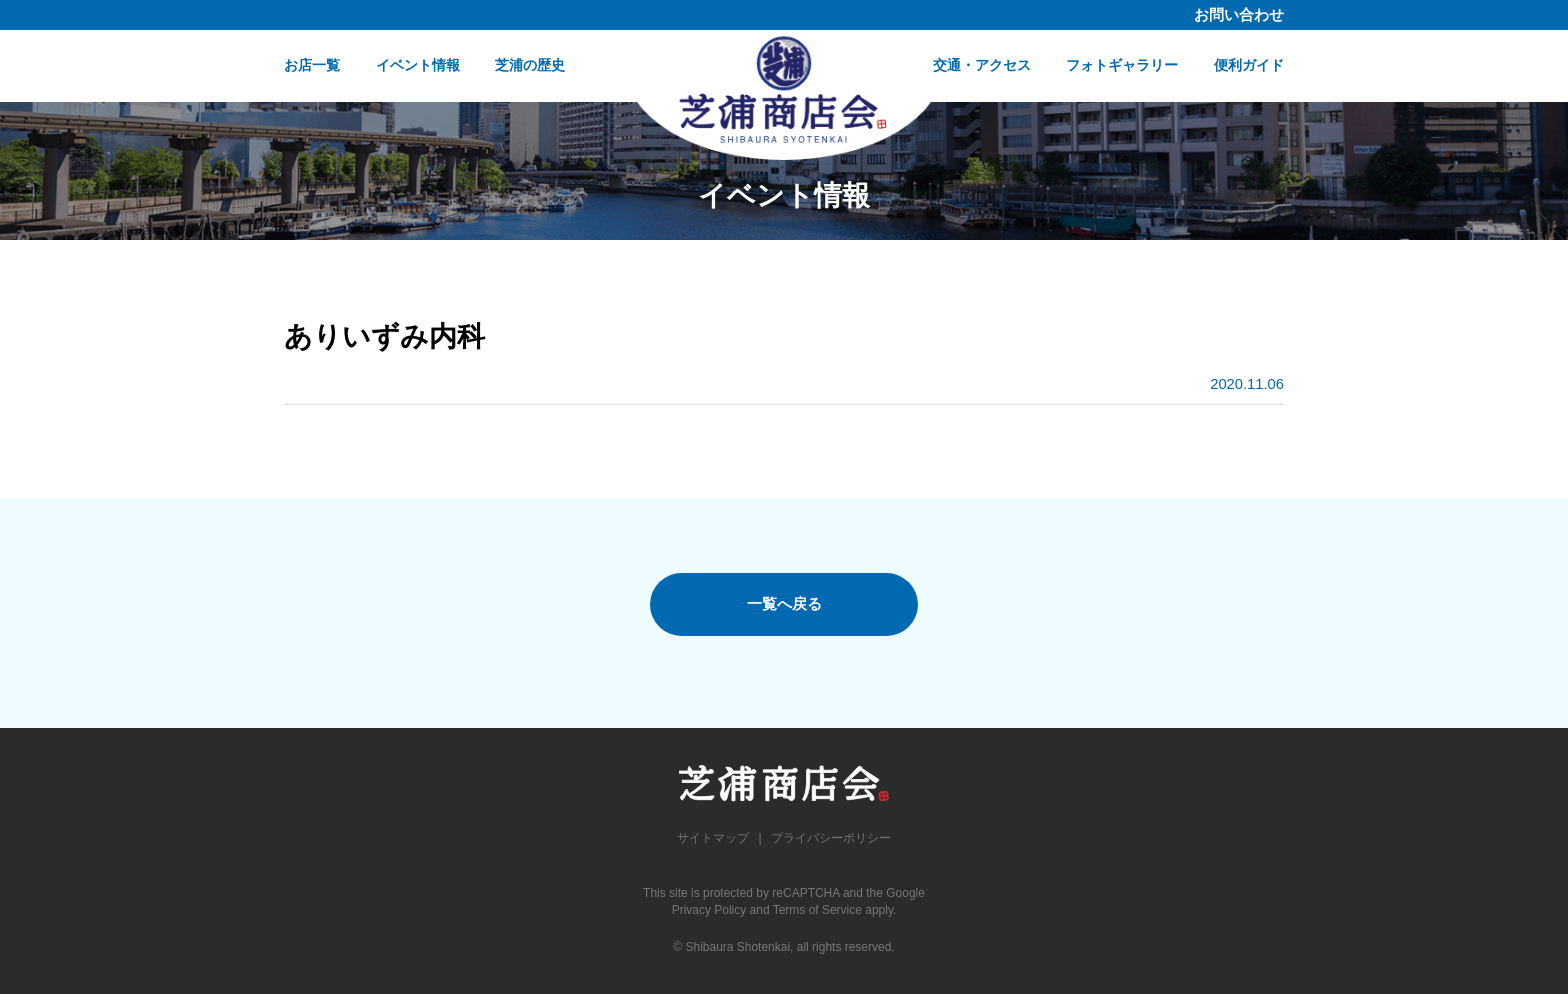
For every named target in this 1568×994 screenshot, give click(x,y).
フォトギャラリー (1122, 65)
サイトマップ (713, 838)
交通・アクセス (982, 65)
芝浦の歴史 (530, 65)
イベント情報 (418, 65)
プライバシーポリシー (831, 838)
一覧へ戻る (784, 604)
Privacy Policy (709, 910)
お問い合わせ (1239, 15)
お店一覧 (312, 65)
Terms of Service (817, 910)
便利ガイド (1249, 65)
